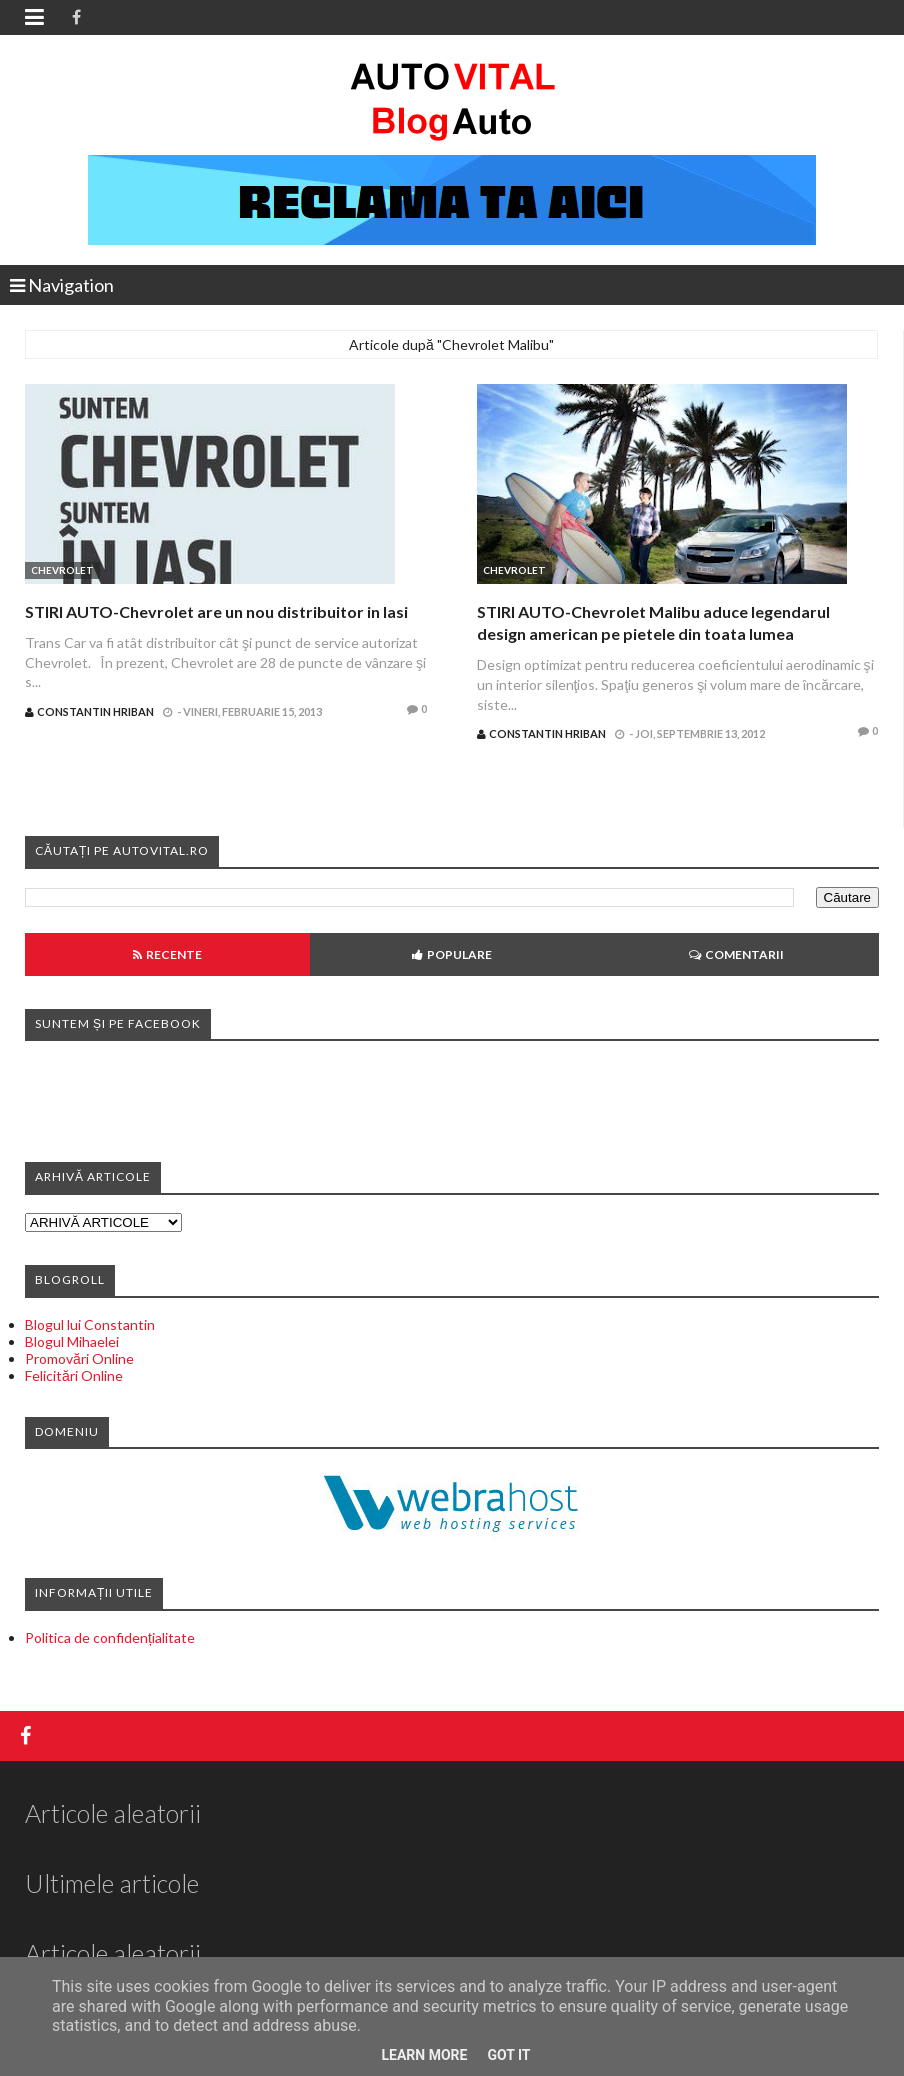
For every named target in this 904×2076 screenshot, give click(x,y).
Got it (508, 2055)
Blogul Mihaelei (72, 1341)
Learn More (424, 2055)
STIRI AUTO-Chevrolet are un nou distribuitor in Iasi (216, 611)
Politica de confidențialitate (110, 1637)
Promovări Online (79, 1358)
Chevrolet (62, 570)
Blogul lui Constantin (90, 1324)
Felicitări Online (74, 1375)
